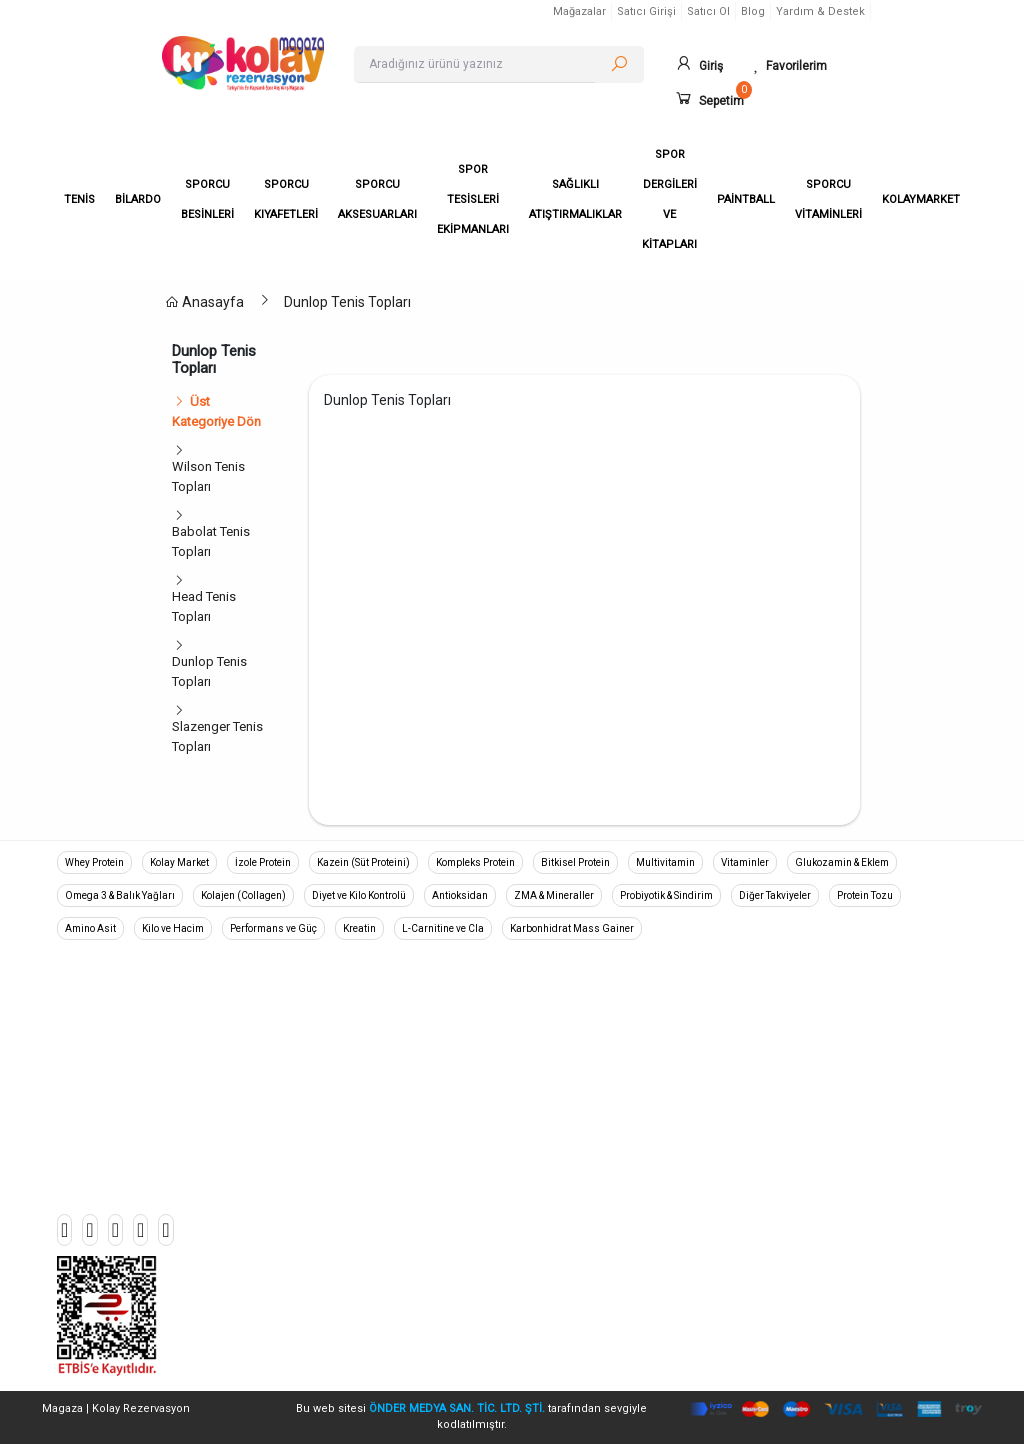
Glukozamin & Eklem (842, 862)
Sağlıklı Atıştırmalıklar (353, 1221)
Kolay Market (179, 862)
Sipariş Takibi (800, 1015)
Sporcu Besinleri (339, 1074)
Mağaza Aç (794, 1162)
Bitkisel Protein (575, 862)
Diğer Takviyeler (775, 895)
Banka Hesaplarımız (819, 1074)
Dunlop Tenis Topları (347, 302)
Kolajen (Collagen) (243, 895)
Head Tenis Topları (204, 606)
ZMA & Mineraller (554, 895)
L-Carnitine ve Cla (443, 928)
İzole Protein (263, 862)
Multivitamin (665, 862)
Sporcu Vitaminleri (344, 1310)
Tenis (307, 1015)
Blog (753, 11)
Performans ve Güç (273, 928)
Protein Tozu (865, 895)
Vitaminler (745, 862)
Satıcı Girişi (646, 11)
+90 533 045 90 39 (139, 1064)
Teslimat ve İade (573, 1074)
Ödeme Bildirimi (807, 1044)
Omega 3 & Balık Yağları (120, 895)
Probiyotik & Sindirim (666, 895)
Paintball (316, 1280)
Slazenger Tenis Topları (217, 736)
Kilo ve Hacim (173, 928)
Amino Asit (90, 928)
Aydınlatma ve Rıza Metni (599, 1192)
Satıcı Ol (708, 11)
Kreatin (359, 928)
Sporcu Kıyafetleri (343, 1103)
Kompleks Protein (475, 862)
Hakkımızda (561, 1015)
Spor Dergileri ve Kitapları (364, 1251)
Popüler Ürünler (806, 1133)
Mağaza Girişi (801, 1192)
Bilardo (312, 1044)
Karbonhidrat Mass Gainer (572, 928)
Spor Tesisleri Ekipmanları (366, 1162)
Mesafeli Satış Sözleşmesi (603, 1103)
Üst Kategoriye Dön (216, 411)
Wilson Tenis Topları (208, 476)
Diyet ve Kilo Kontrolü (359, 895)
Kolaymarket (328, 1339)
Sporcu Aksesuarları (350, 1133)
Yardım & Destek (820, 11)
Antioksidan (460, 895)
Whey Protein (94, 862)
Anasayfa (204, 302)
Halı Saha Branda (341, 1192)
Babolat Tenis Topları (211, 541)
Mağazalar (579, 11)
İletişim (783, 1103)
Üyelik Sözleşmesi (580, 1133)
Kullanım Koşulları (578, 1162)
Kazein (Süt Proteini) (363, 862)
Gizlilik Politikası (573, 1044)
